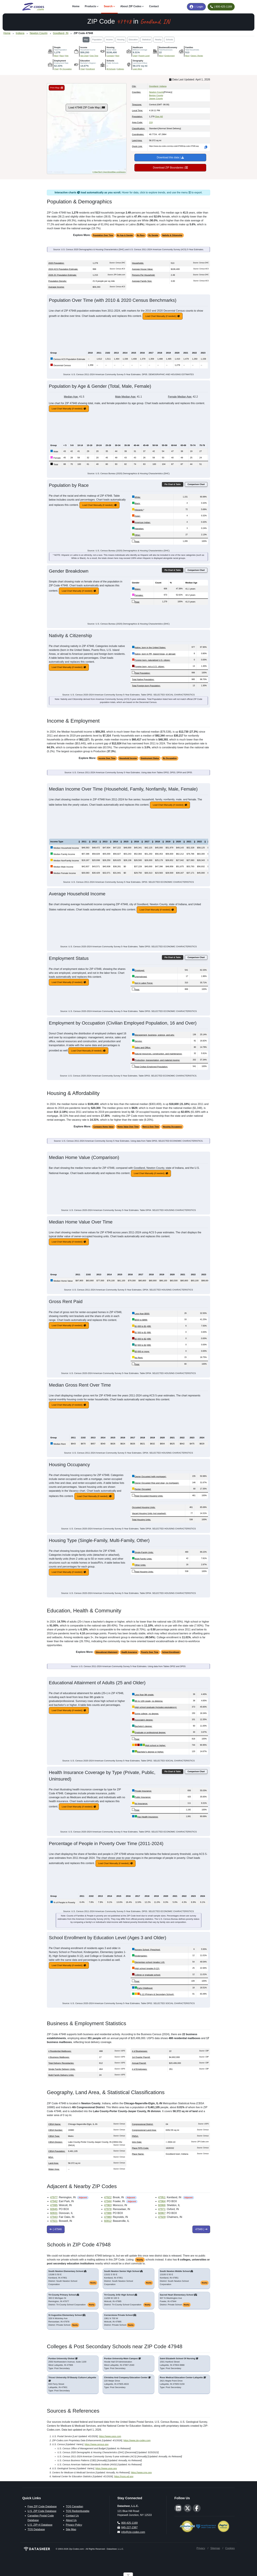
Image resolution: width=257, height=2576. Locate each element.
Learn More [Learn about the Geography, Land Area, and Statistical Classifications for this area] (137, 69)
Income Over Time (107, 758)
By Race (141, 235)
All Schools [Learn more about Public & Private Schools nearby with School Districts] (111, 69)
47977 (54, 2197)
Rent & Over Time (150, 1127)
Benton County (156, 95)
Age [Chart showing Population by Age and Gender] (67, 56)
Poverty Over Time (149, 1652)
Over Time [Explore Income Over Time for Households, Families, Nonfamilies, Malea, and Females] (94, 56)
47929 (162, 2217)
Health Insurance (129, 1652)
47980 (107, 2217)
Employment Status (150, 758)
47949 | (201, 2229)
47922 (107, 2197)
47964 (162, 2201)
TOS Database (36, 2529)
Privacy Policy (74, 2524)
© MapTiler (96, 172)
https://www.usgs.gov (106, 2468)
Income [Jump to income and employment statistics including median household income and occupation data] (109, 39)
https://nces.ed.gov (123, 2476)
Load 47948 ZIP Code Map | (87, 107)
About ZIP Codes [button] (130, 6)
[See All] (159, 116)
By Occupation (170, 758)
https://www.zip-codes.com (137, 2440)
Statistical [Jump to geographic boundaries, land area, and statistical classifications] (146, 39)
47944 (107, 2201)
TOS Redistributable (77, 2511)
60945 (54, 2209)
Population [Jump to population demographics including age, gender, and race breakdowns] (97, 39)
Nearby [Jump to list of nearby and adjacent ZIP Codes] (158, 39)
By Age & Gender (125, 235)
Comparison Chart (196, 484)
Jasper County (156, 98)
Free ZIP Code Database (42, 2506)
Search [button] (108, 6)
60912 (107, 2221)
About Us (71, 2520)
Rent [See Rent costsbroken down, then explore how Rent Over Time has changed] (117, 56)
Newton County (156, 92)
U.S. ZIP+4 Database (40, 2524)
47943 (54, 2217)
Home (75, 6)
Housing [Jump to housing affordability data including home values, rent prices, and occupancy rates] (120, 39)
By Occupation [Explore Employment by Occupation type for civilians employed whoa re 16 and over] (66, 69)
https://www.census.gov (97, 2444)
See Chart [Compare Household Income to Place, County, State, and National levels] (84, 56)
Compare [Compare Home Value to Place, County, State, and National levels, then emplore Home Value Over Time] (110, 56)
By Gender (153, 235)
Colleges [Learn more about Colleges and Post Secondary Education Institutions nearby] (120, 69)
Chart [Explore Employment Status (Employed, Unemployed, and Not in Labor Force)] (56, 69)
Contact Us (72, 2515)
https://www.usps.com (110, 2436)
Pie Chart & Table (173, 484)
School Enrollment (170, 1652)
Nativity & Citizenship (172, 235)
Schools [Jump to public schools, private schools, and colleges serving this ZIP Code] (169, 39)
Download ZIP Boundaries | (170, 167)
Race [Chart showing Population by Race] (62, 56)
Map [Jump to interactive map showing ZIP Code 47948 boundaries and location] (86, 39)
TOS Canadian (74, 2506)
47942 (54, 2201)
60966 (162, 2205)
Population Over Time (103, 235)
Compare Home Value (103, 1127)
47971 (162, 2209)
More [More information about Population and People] (56, 56)
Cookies (230, 2548)
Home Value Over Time (128, 1127)
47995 (54, 2205)
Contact (154, 6)
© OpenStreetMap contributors (113, 172)
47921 (54, 2221)
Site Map (71, 2529)
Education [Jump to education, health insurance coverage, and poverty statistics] (133, 39)
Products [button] (90, 6)
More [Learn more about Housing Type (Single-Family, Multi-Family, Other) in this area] (187, 56)
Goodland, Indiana (157, 86)
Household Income (128, 758)
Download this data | (170, 157)
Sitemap (215, 2548)
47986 (107, 2213)
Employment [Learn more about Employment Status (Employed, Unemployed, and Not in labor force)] (170, 56)
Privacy (201, 2548)
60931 (54, 2213)
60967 (162, 2213)
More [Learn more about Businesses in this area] (161, 56)
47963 (107, 2205)
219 (151, 122)
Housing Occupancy (172, 1127)
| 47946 (56, 2229)
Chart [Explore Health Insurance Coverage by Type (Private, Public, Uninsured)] (135, 56)
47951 (162, 2197)
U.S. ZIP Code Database (42, 2511)
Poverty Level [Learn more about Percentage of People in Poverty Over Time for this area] (144, 56)
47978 (107, 2209)
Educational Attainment (107, 1652)
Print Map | (56, 87)
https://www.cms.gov (141, 2472)
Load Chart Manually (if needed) (160, 316)
